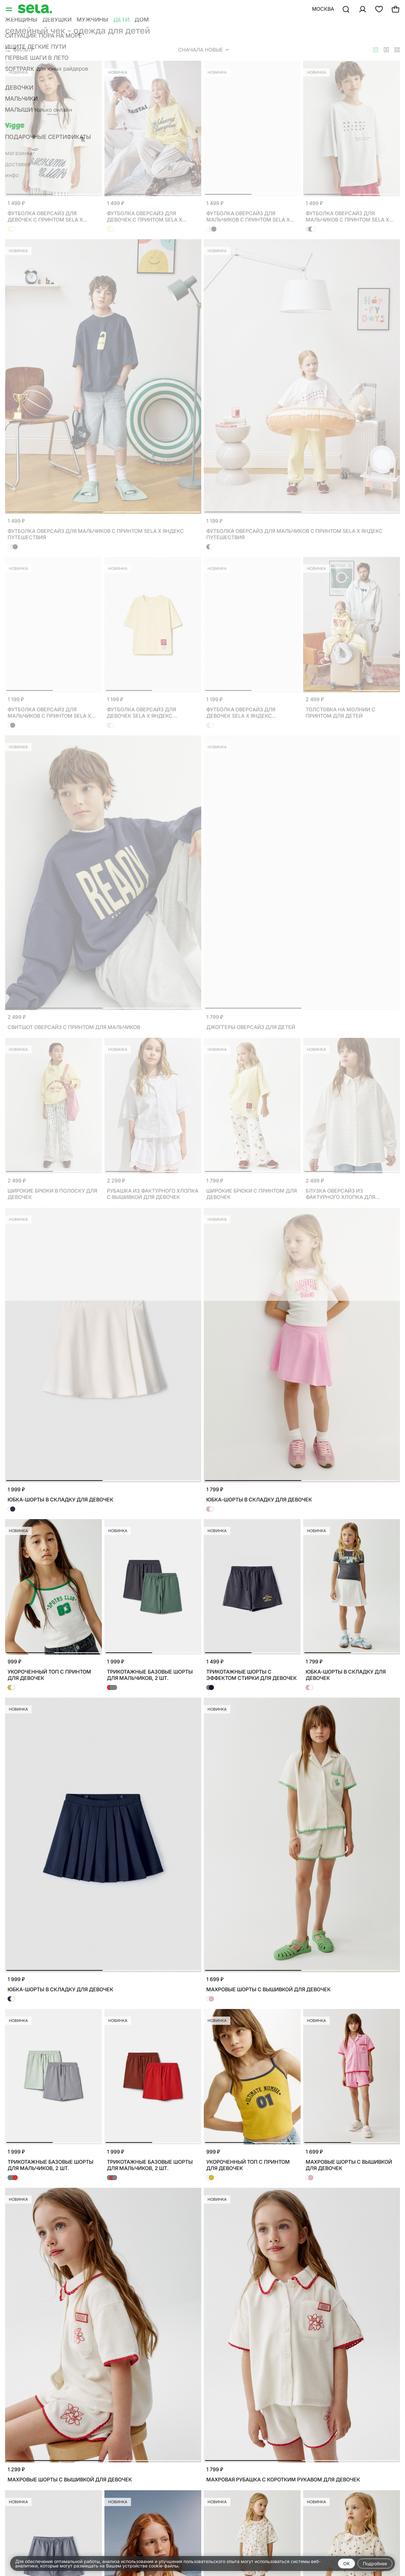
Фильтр (19, 50)
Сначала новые (203, 50)
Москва (323, 9)
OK (346, 2563)
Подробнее (375, 2563)
